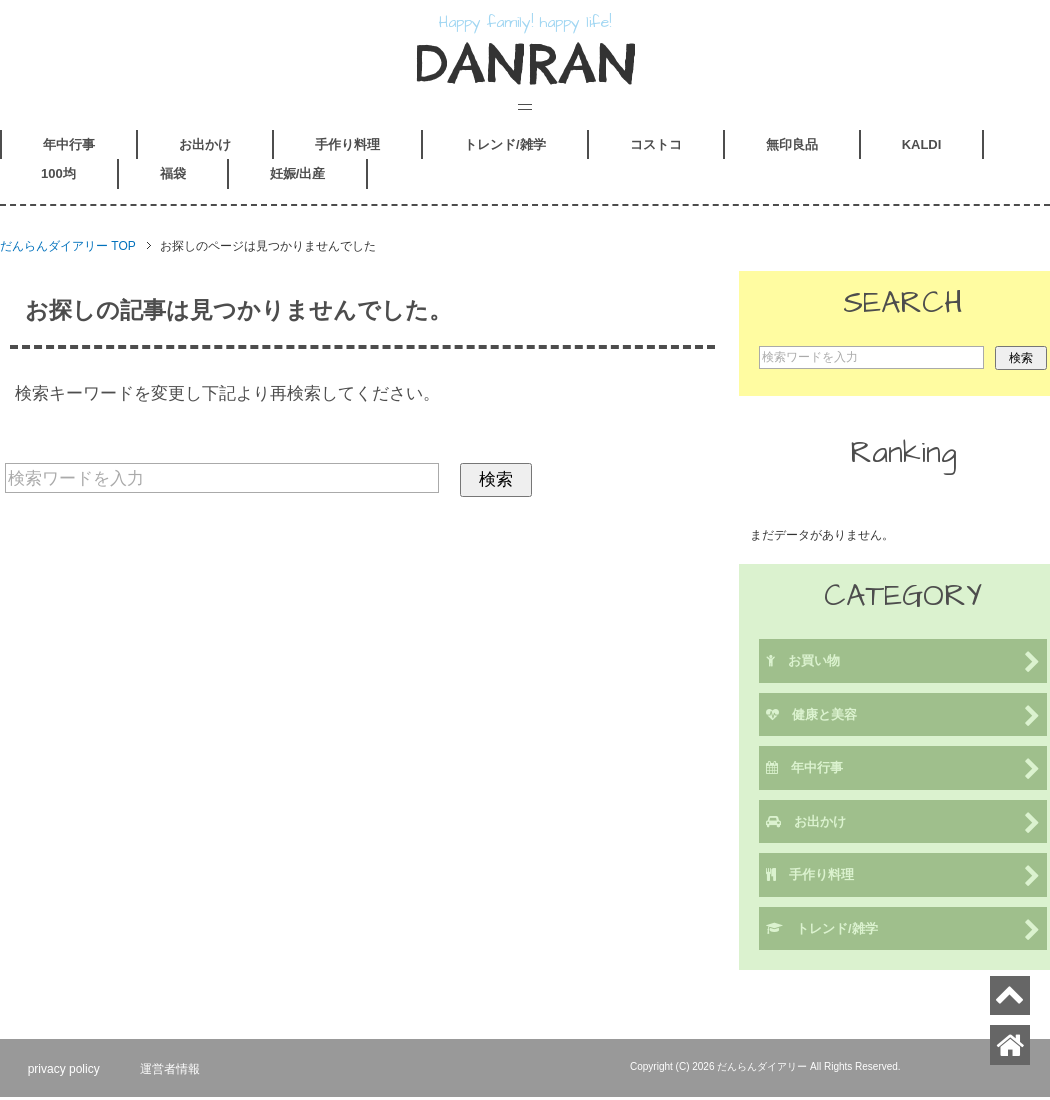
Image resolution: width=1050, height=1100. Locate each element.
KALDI (922, 147)
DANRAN (525, 65)
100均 (58, 176)
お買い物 (903, 665)
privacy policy (66, 1071)
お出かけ (205, 147)
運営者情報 (175, 1071)
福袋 (173, 176)
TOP (68, 249)
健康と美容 (903, 719)
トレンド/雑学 (505, 147)
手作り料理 (347, 147)
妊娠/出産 (298, 176)
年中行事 (69, 147)
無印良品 (792, 147)
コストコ (656, 147)
